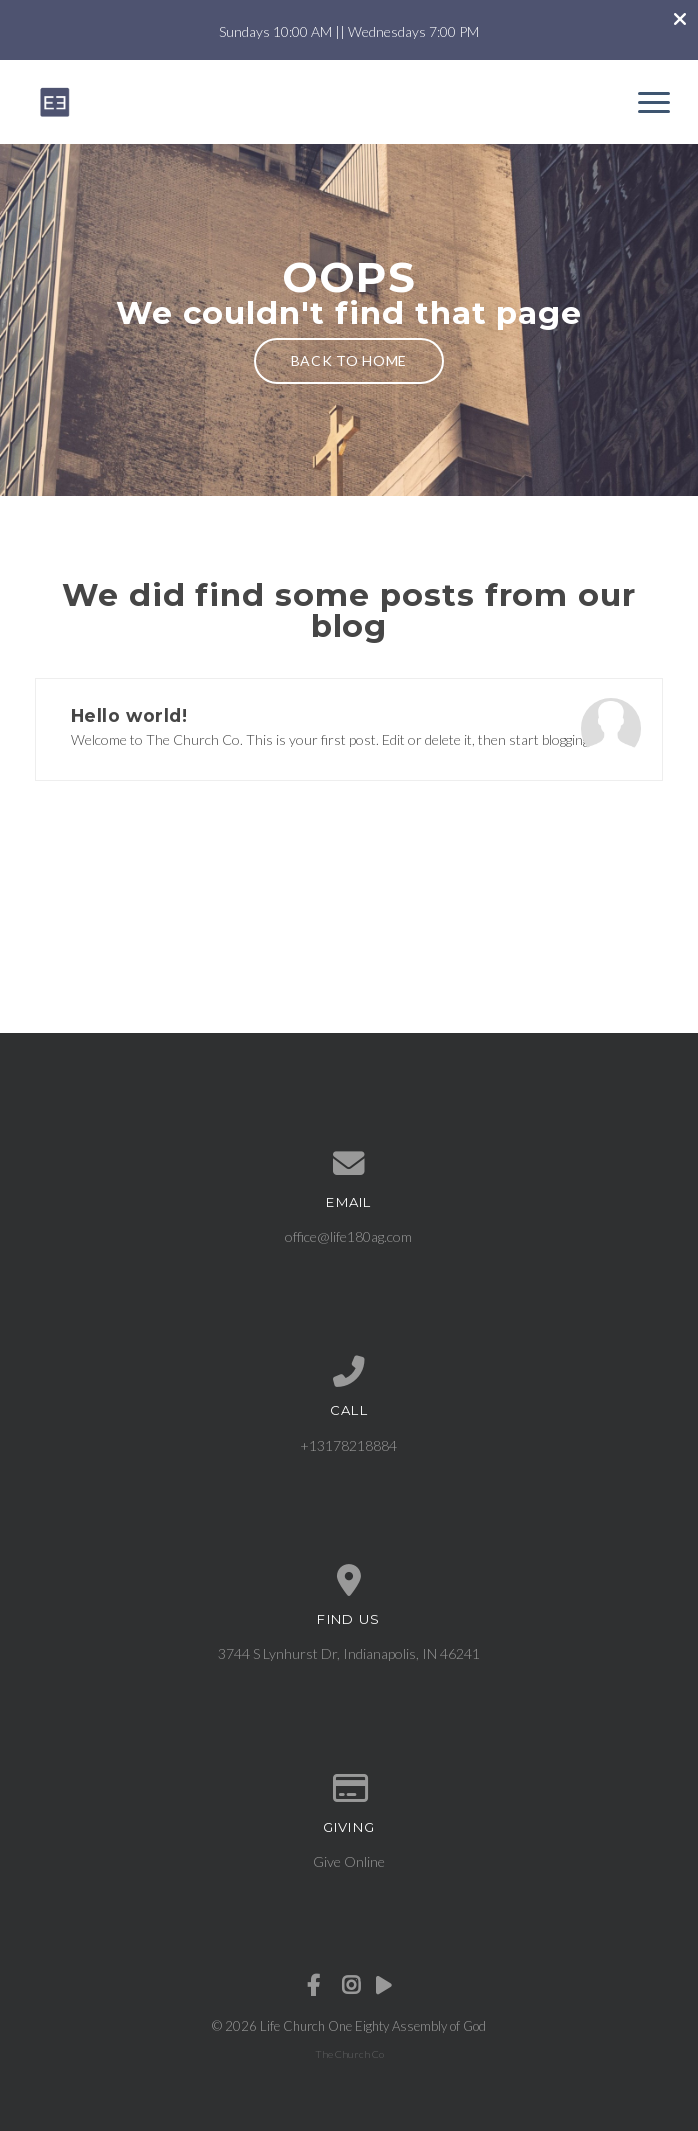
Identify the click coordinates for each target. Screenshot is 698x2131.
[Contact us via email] (349, 1164)
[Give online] (349, 1789)
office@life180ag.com (348, 1236)
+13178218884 (348, 1445)
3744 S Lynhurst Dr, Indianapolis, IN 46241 (349, 1653)
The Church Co (349, 2054)
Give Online (349, 1861)
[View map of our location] (349, 1581)
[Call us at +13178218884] (349, 1372)
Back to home (349, 360)
